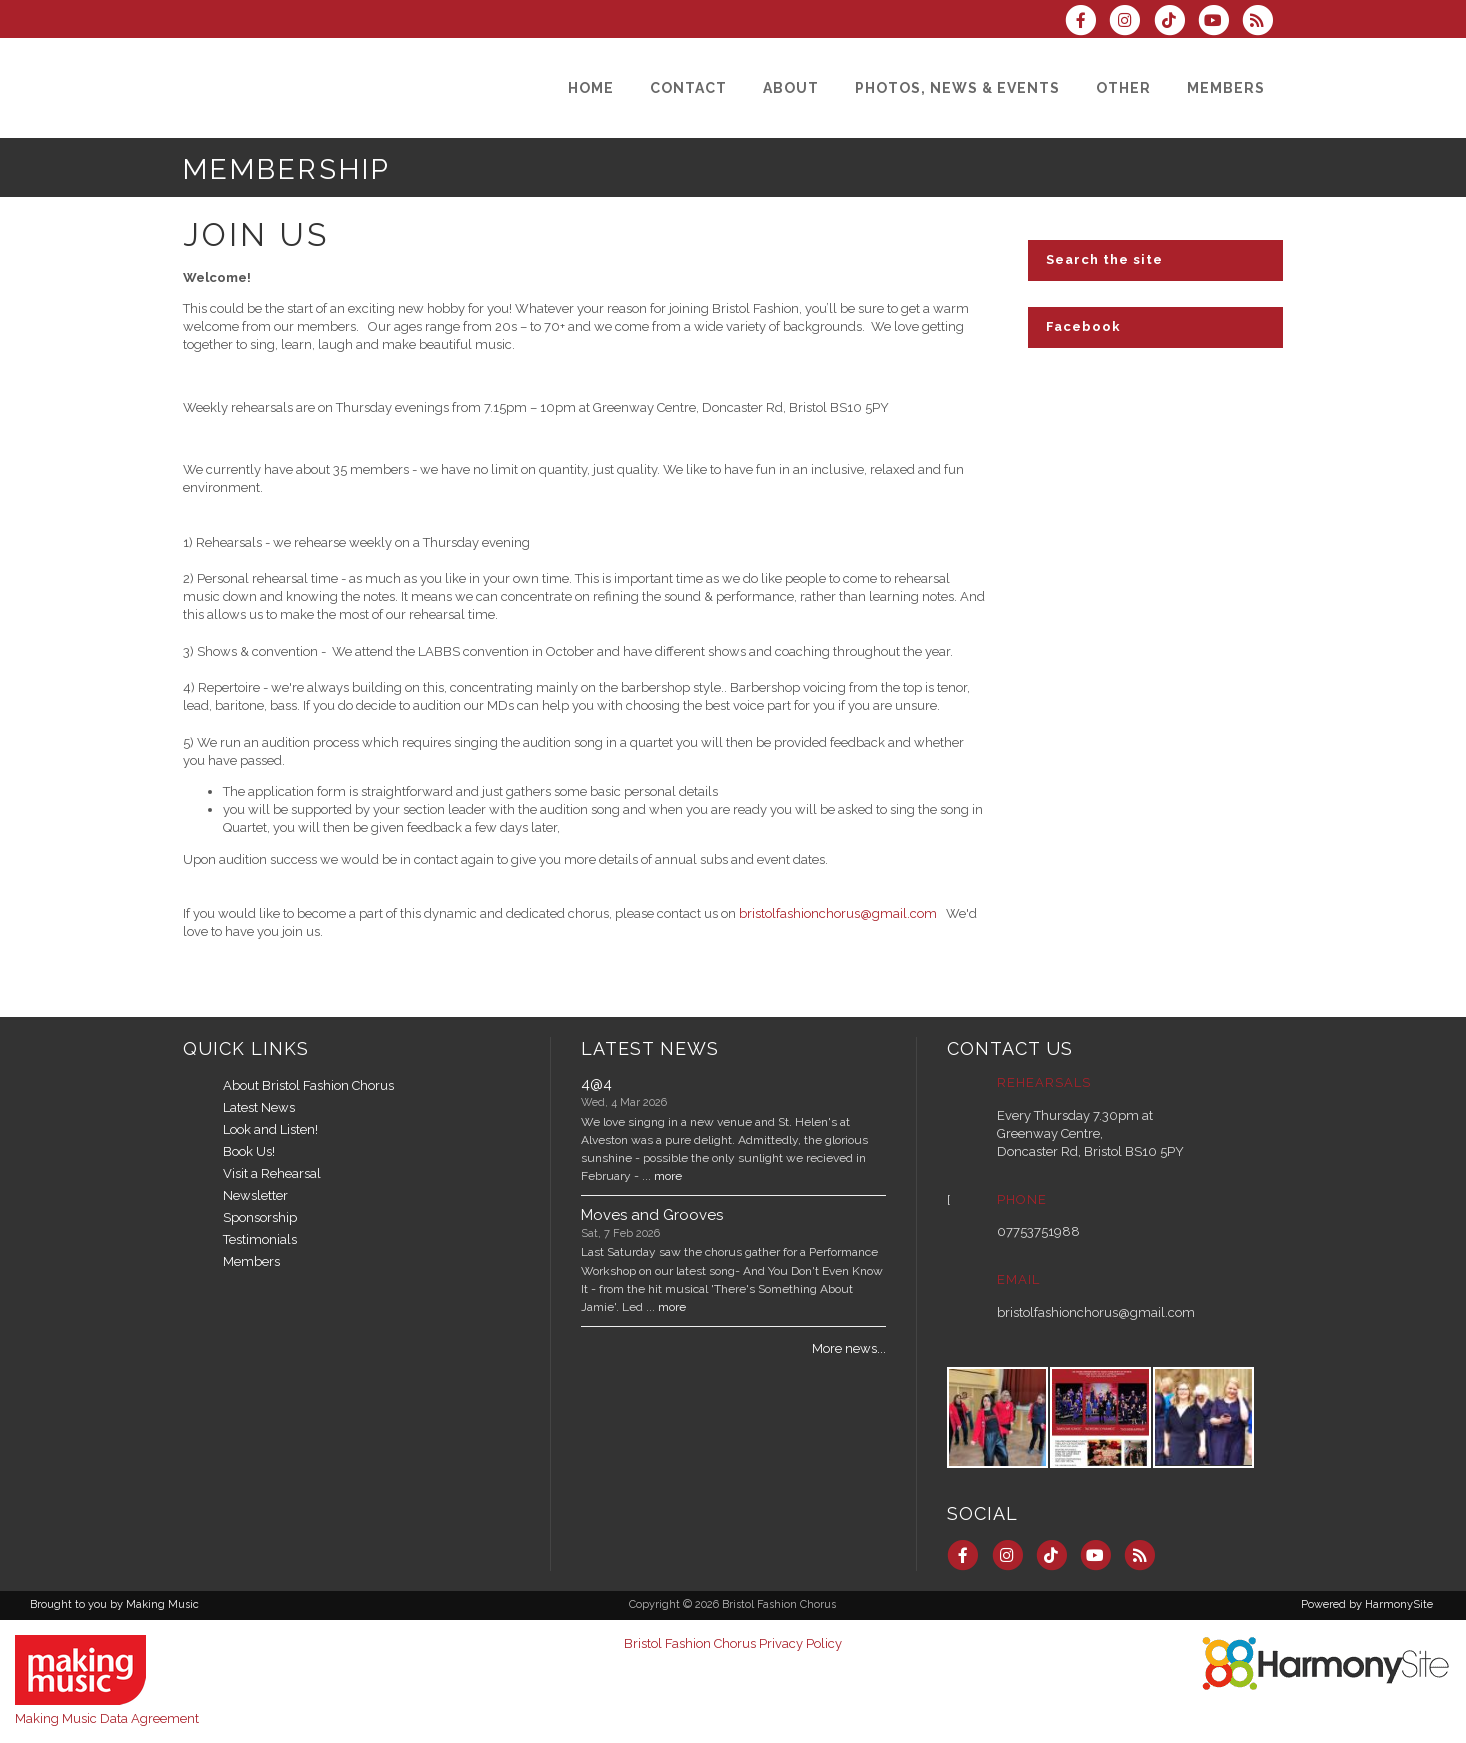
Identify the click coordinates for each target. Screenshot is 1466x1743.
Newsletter (255, 1195)
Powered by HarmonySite (1367, 1604)
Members (251, 1261)
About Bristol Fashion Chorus (308, 1085)
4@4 (596, 1084)
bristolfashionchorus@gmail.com (838, 913)
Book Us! (249, 1151)
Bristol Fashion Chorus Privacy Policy (733, 1643)
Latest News (259, 1107)
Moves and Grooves (652, 1215)
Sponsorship (260, 1217)
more (668, 1176)
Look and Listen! (270, 1129)
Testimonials (260, 1239)
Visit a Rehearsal (272, 1173)
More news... (849, 1348)
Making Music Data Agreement (107, 1718)
